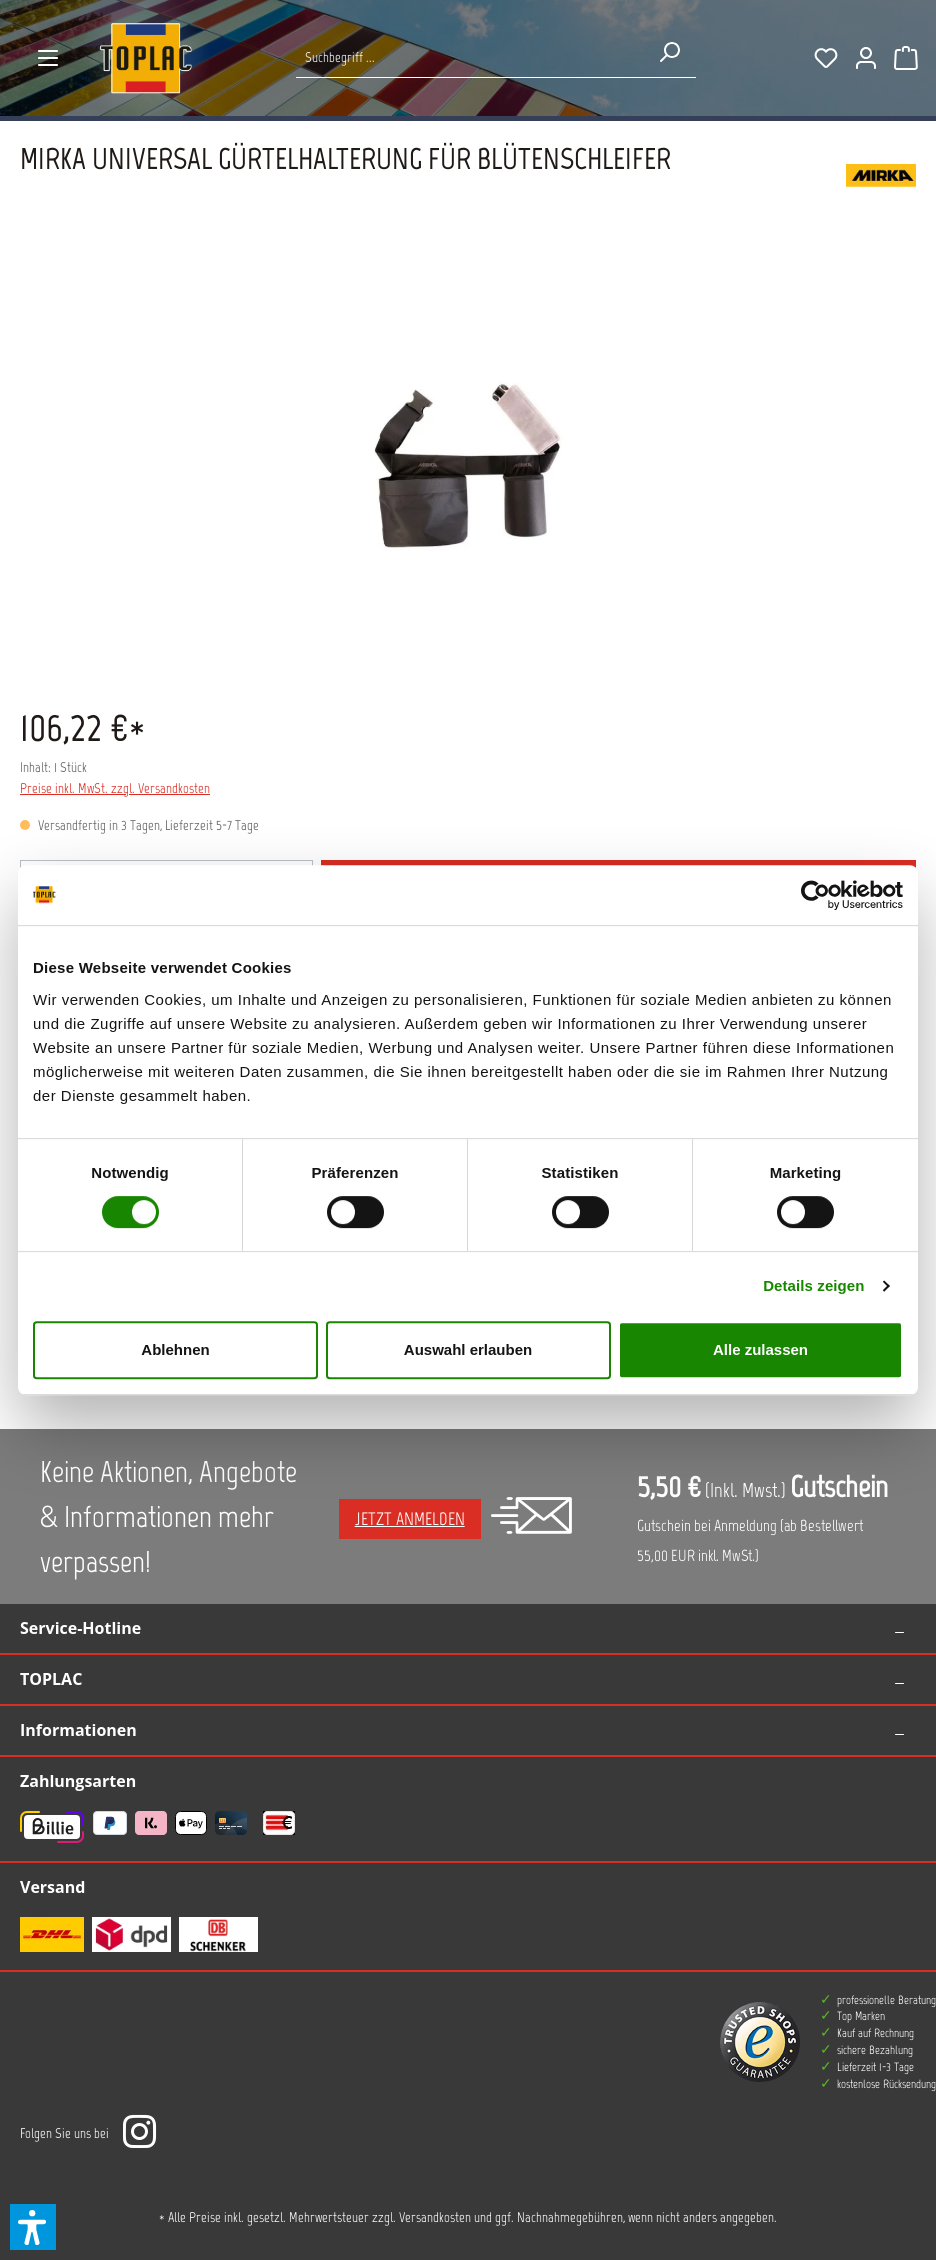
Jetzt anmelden (410, 1519)
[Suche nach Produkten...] (469, 57)
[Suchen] (669, 52)
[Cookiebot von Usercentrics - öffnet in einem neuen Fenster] (815, 895)
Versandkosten (435, 2217)
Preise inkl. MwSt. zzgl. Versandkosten (115, 788)
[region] (468, 466)
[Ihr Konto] (866, 58)
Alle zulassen (760, 1349)
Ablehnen (175, 1349)
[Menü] (48, 58)
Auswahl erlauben (468, 1349)
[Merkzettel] (826, 58)
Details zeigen (813, 1285)
